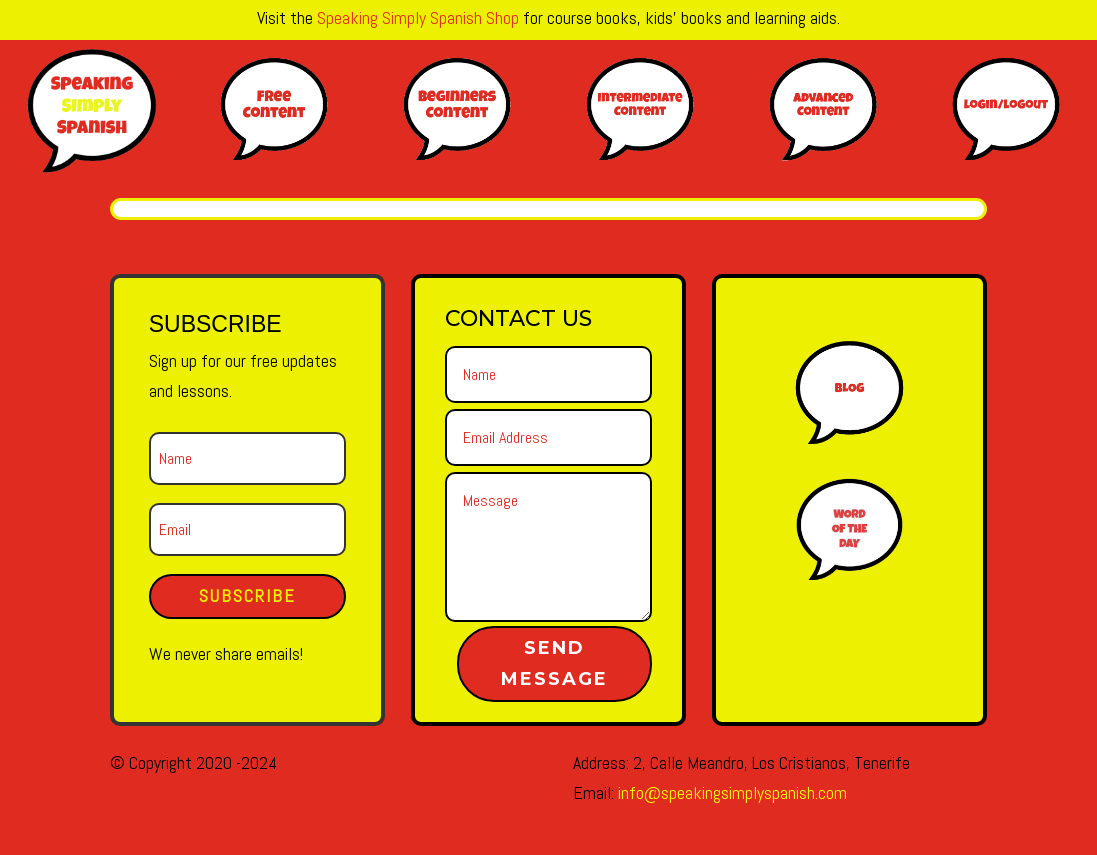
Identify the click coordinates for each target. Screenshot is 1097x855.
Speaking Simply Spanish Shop (418, 17)
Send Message (554, 663)
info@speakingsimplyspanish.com (732, 792)
